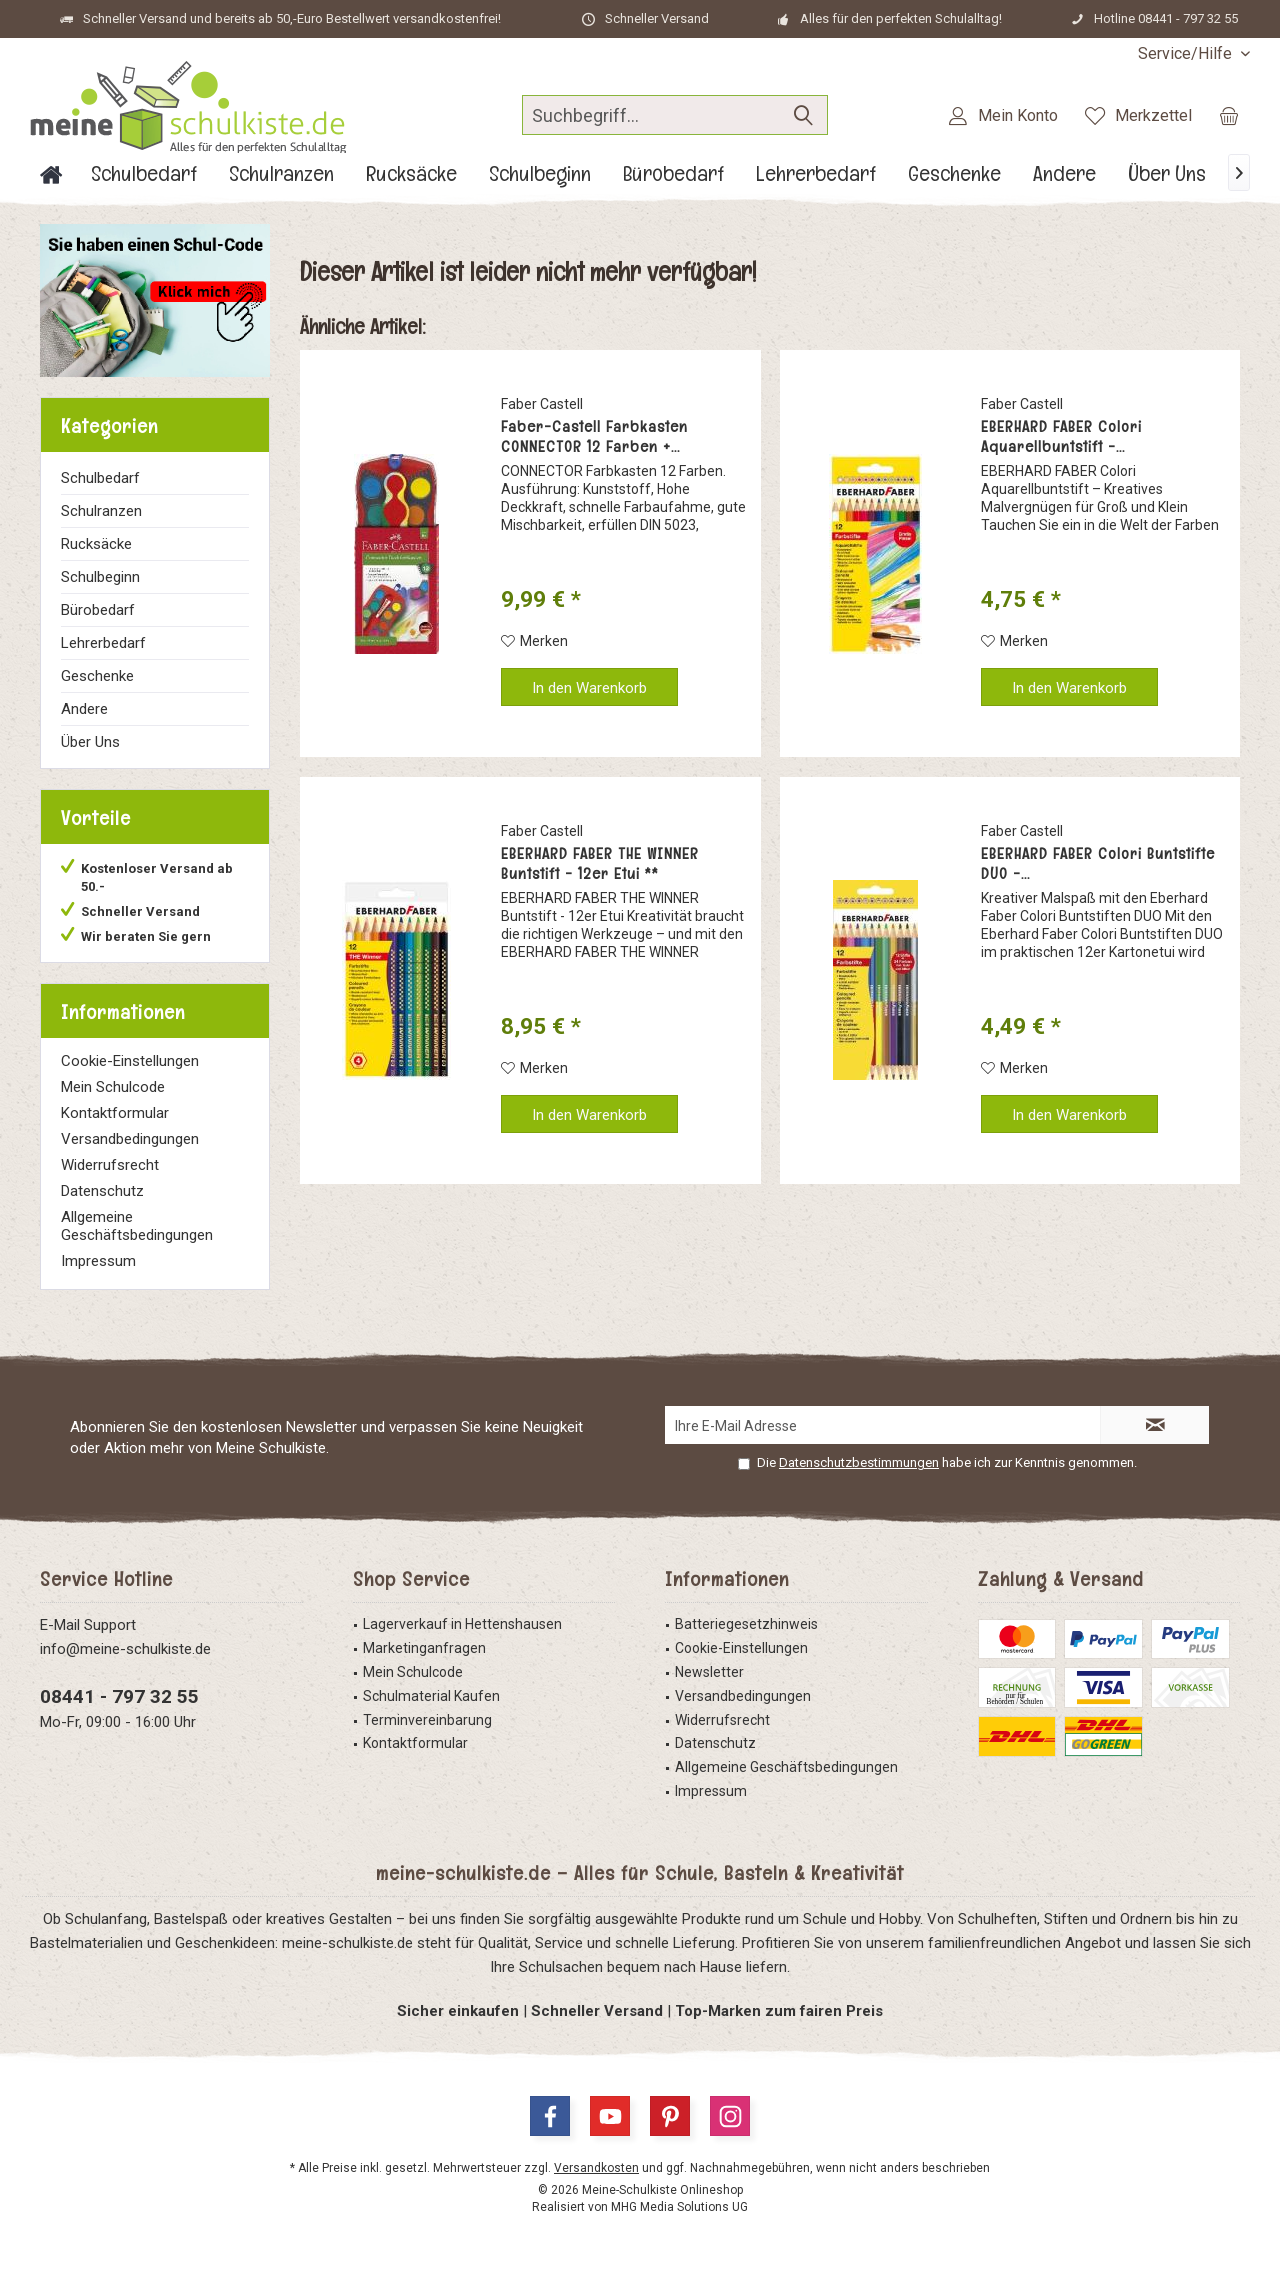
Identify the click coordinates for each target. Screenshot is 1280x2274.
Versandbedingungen (130, 1139)
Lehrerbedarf (103, 643)
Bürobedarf (98, 610)
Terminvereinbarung (427, 1720)
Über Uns (90, 742)
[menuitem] (1186, 53)
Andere (84, 709)
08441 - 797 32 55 (119, 1696)
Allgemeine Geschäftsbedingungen (137, 1226)
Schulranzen (101, 511)
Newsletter (709, 1672)
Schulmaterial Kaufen (431, 1696)
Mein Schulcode (113, 1087)
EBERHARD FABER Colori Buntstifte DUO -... (1098, 864)
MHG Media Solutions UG (679, 2207)
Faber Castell (542, 404)
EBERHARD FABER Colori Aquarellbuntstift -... (1061, 437)
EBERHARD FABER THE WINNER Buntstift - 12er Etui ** (600, 864)
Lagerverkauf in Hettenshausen (462, 1624)
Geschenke (97, 676)
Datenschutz (102, 1191)
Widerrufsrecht (110, 1165)
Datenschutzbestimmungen (859, 1462)
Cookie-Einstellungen (130, 1061)
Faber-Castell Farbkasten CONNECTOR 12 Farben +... (594, 437)
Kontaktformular (115, 1113)
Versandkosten (596, 2168)
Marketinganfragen (424, 1648)
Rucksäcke (96, 544)
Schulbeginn (100, 577)
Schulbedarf (100, 478)
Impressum (98, 1261)
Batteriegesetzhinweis (746, 1624)
